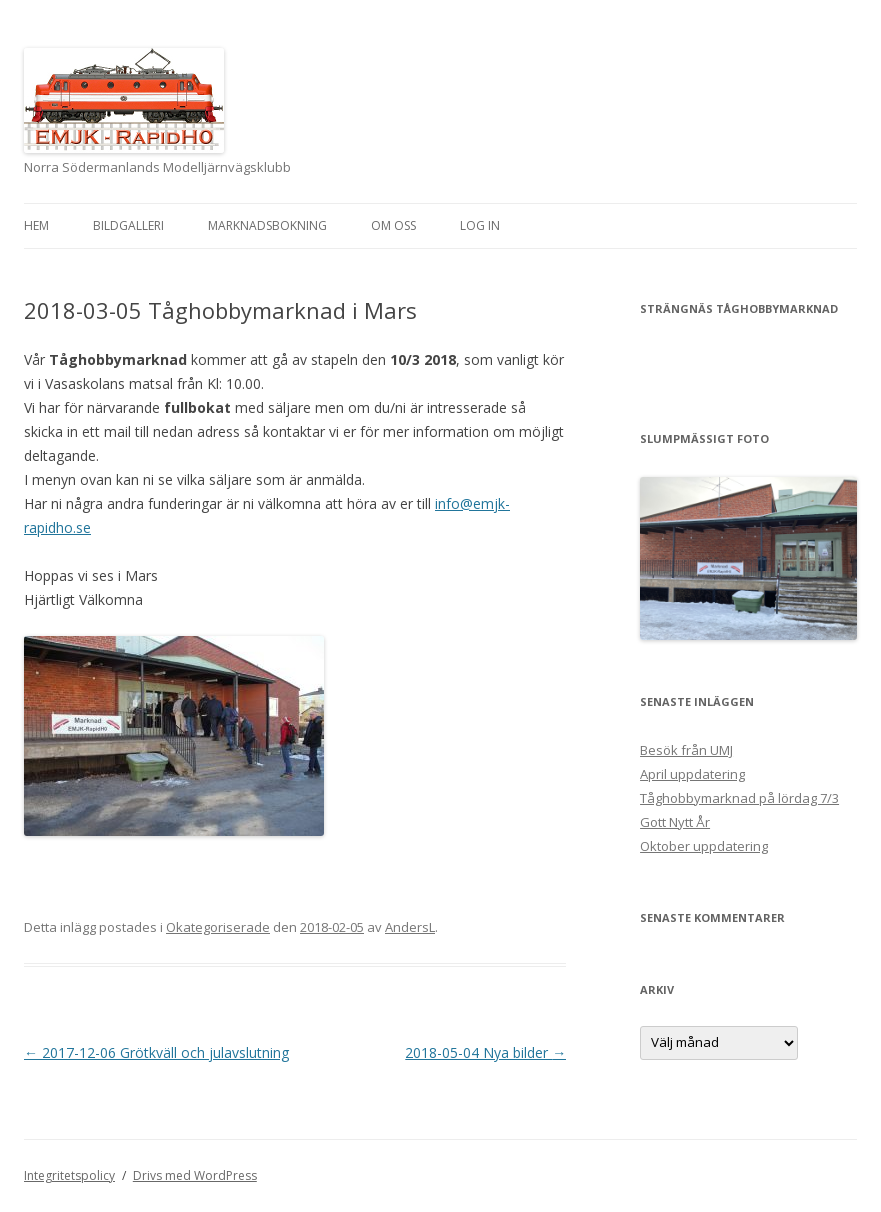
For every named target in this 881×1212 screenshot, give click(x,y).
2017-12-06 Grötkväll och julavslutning (156, 1052)
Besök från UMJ (686, 750)
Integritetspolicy (69, 1175)
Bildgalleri (128, 225)
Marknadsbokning (267, 225)
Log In (480, 225)
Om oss (393, 225)
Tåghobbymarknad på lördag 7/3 (739, 798)
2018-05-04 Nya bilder (485, 1052)
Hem (36, 225)
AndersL (410, 927)
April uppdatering (692, 774)
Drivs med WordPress (195, 1175)
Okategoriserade (218, 927)
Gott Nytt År (675, 822)
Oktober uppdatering (704, 846)
